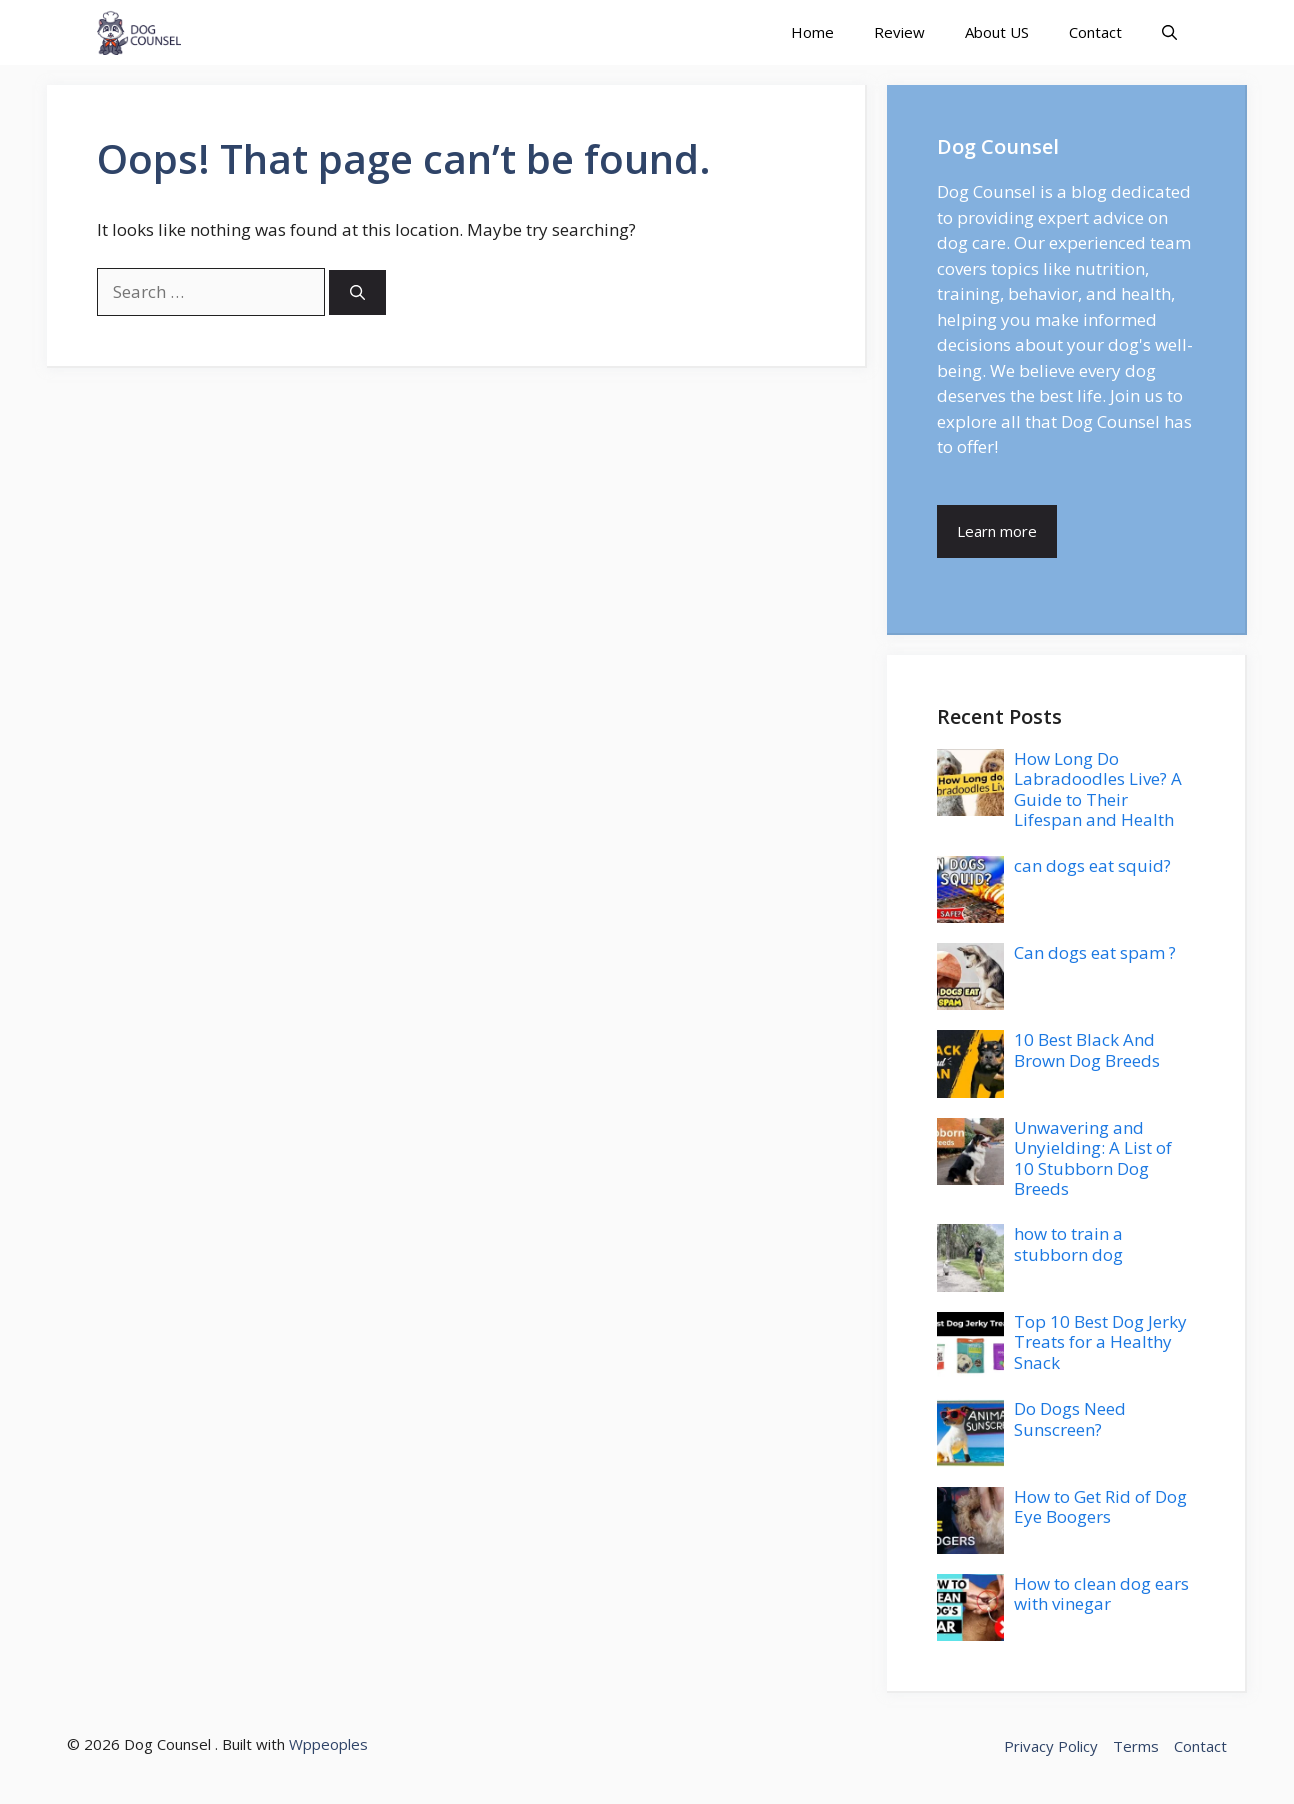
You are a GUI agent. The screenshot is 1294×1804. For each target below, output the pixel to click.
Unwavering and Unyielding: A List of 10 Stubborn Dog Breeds (1093, 1158)
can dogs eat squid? (1092, 865)
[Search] (357, 292)
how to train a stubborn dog (1068, 1243)
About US (997, 32)
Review (899, 32)
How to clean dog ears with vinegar (1101, 1593)
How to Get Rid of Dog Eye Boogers (1100, 1506)
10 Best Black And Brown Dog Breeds (1087, 1049)
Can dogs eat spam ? (1095, 952)
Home (812, 32)
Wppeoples (328, 1744)
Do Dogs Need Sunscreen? (1070, 1418)
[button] (1169, 32)
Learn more (997, 531)
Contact (1095, 32)
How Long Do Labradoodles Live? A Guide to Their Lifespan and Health (1098, 789)
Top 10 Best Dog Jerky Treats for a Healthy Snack (1100, 1342)
